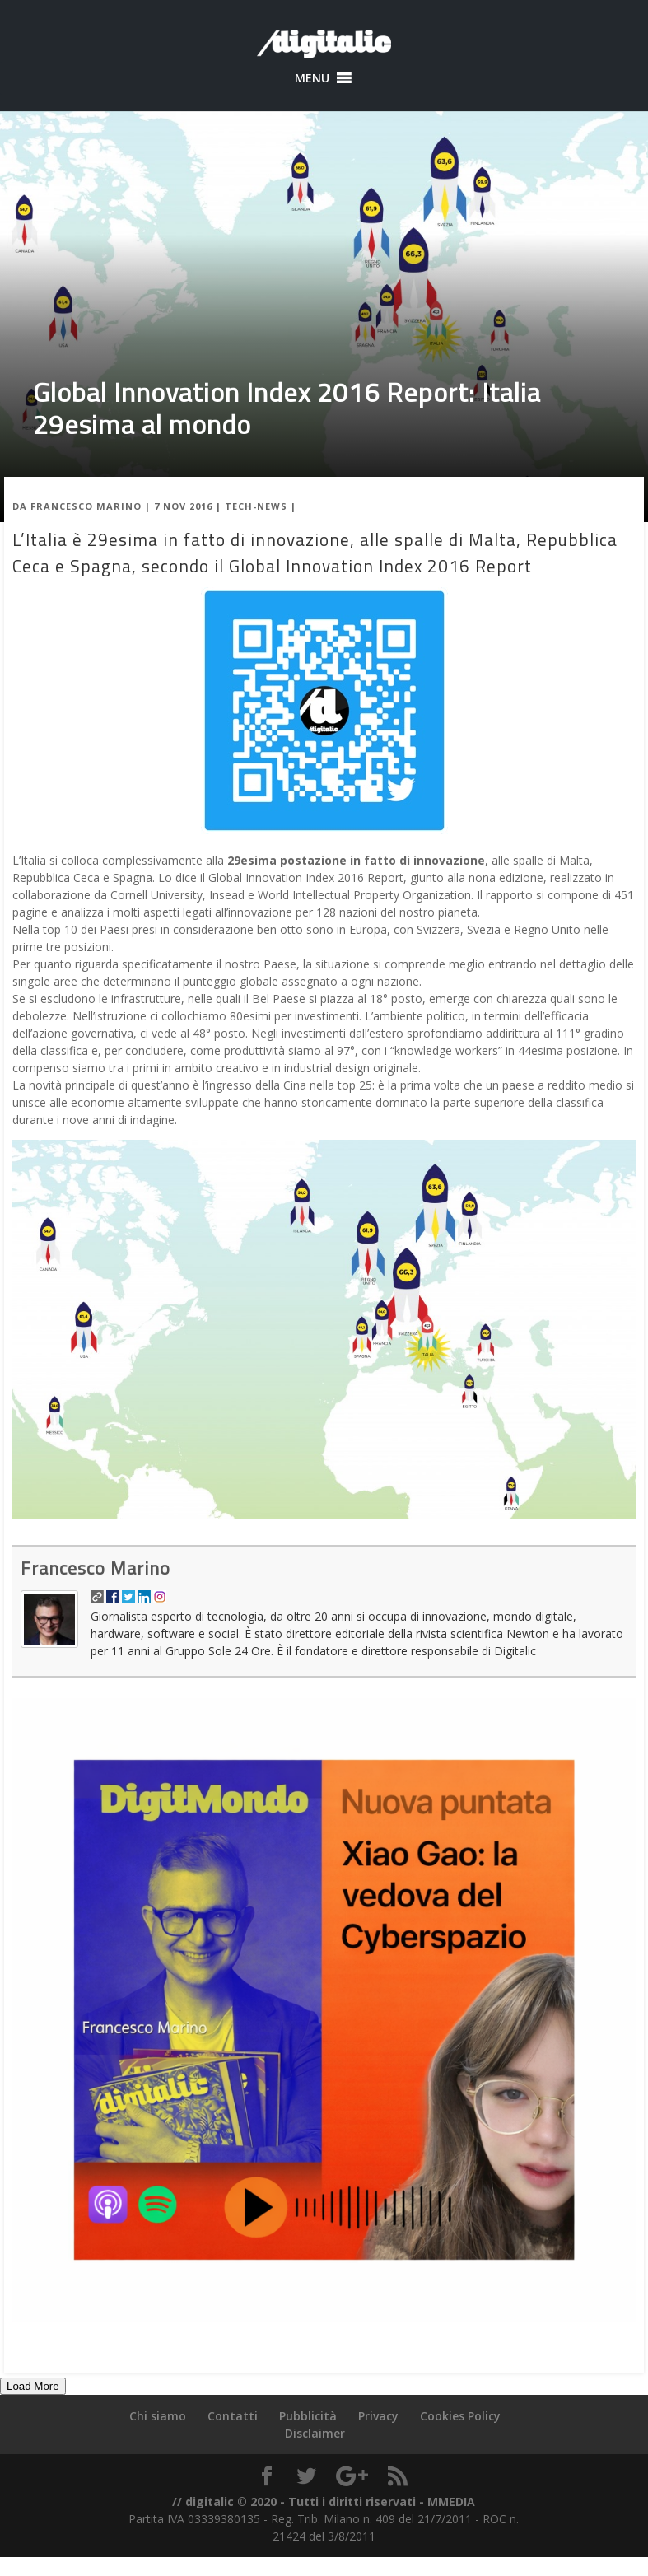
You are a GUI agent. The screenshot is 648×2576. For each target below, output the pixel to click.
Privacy (378, 2416)
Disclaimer (315, 2433)
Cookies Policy (460, 2416)
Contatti (232, 2416)
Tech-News (256, 506)
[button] (312, 78)
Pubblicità (308, 2416)
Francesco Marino (86, 506)
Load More (33, 2386)
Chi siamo (157, 2416)
